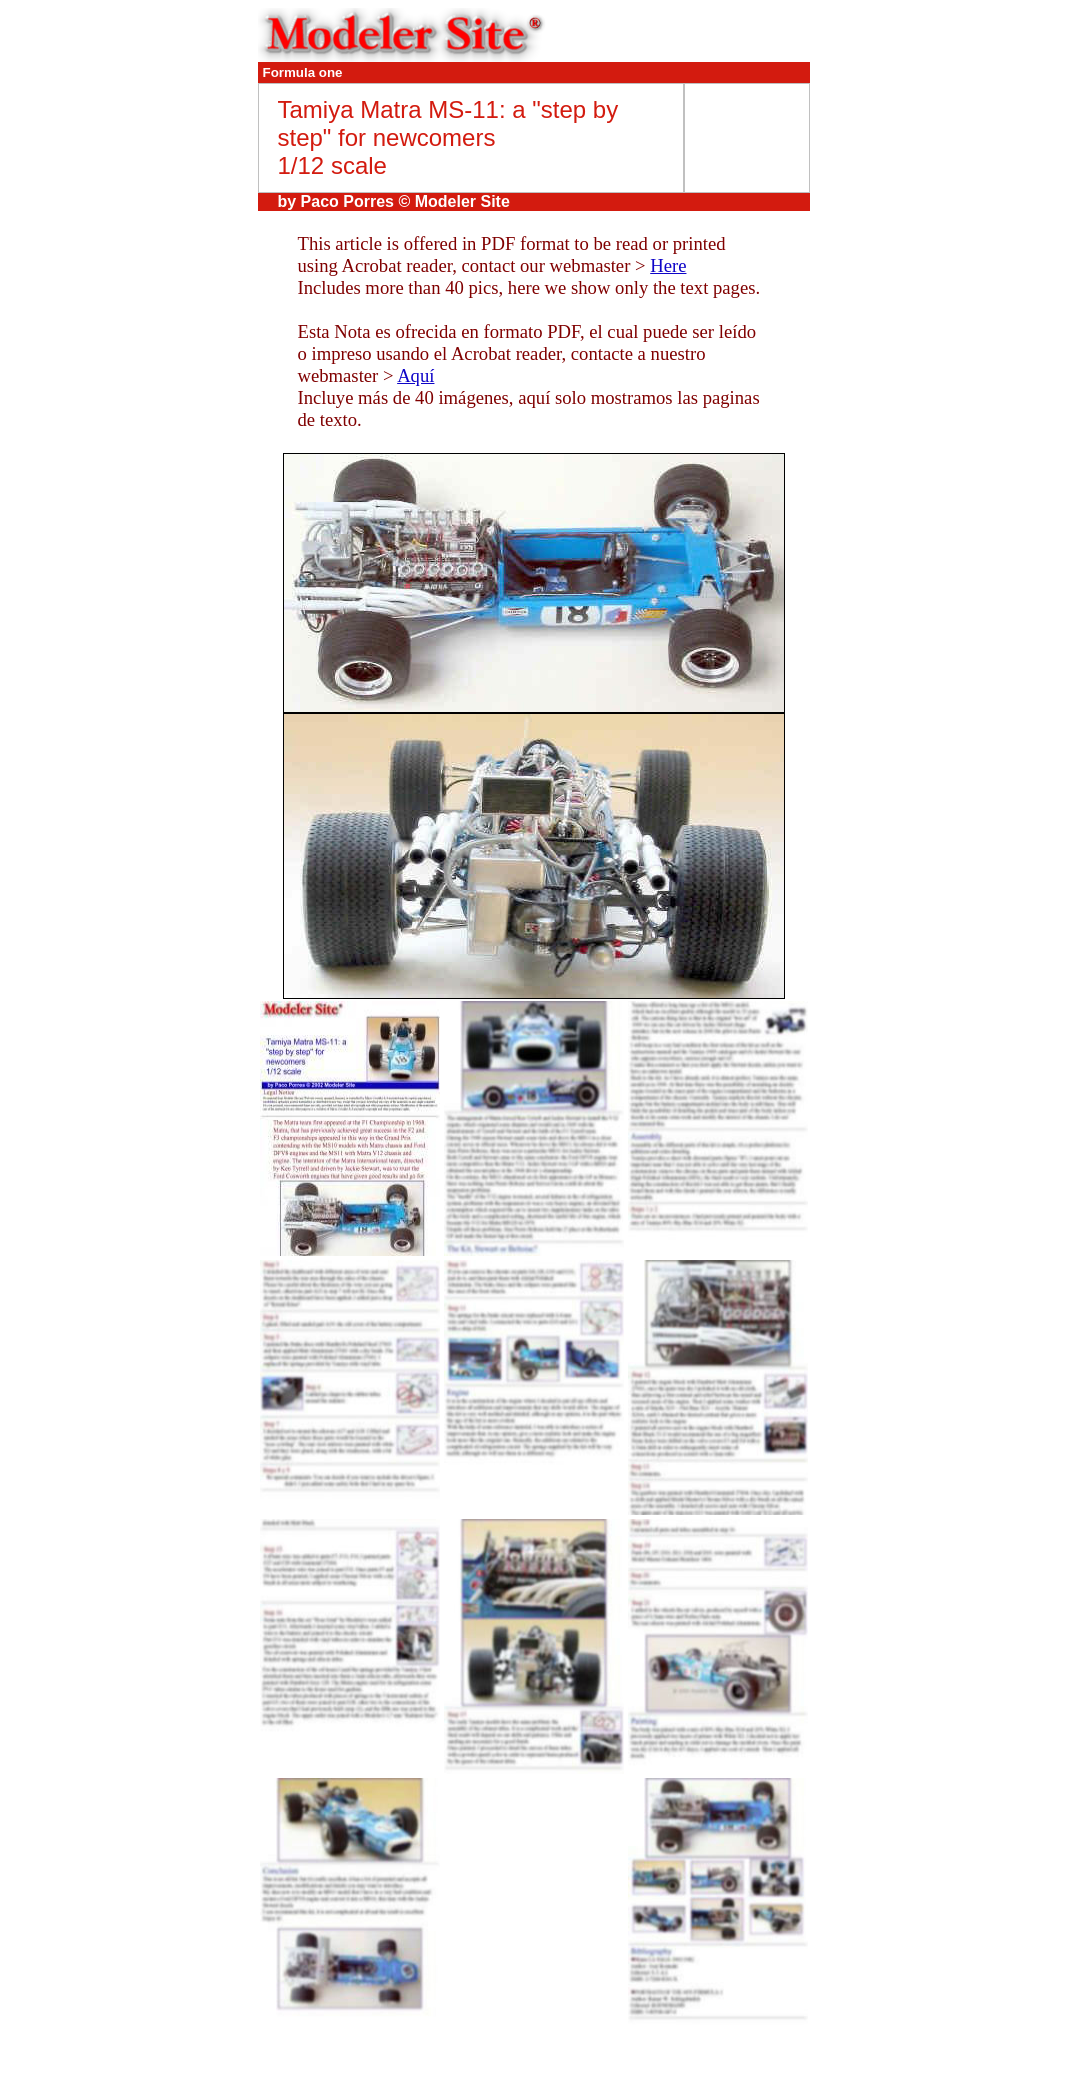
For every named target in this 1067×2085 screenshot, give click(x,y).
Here (668, 265)
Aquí (415, 375)
